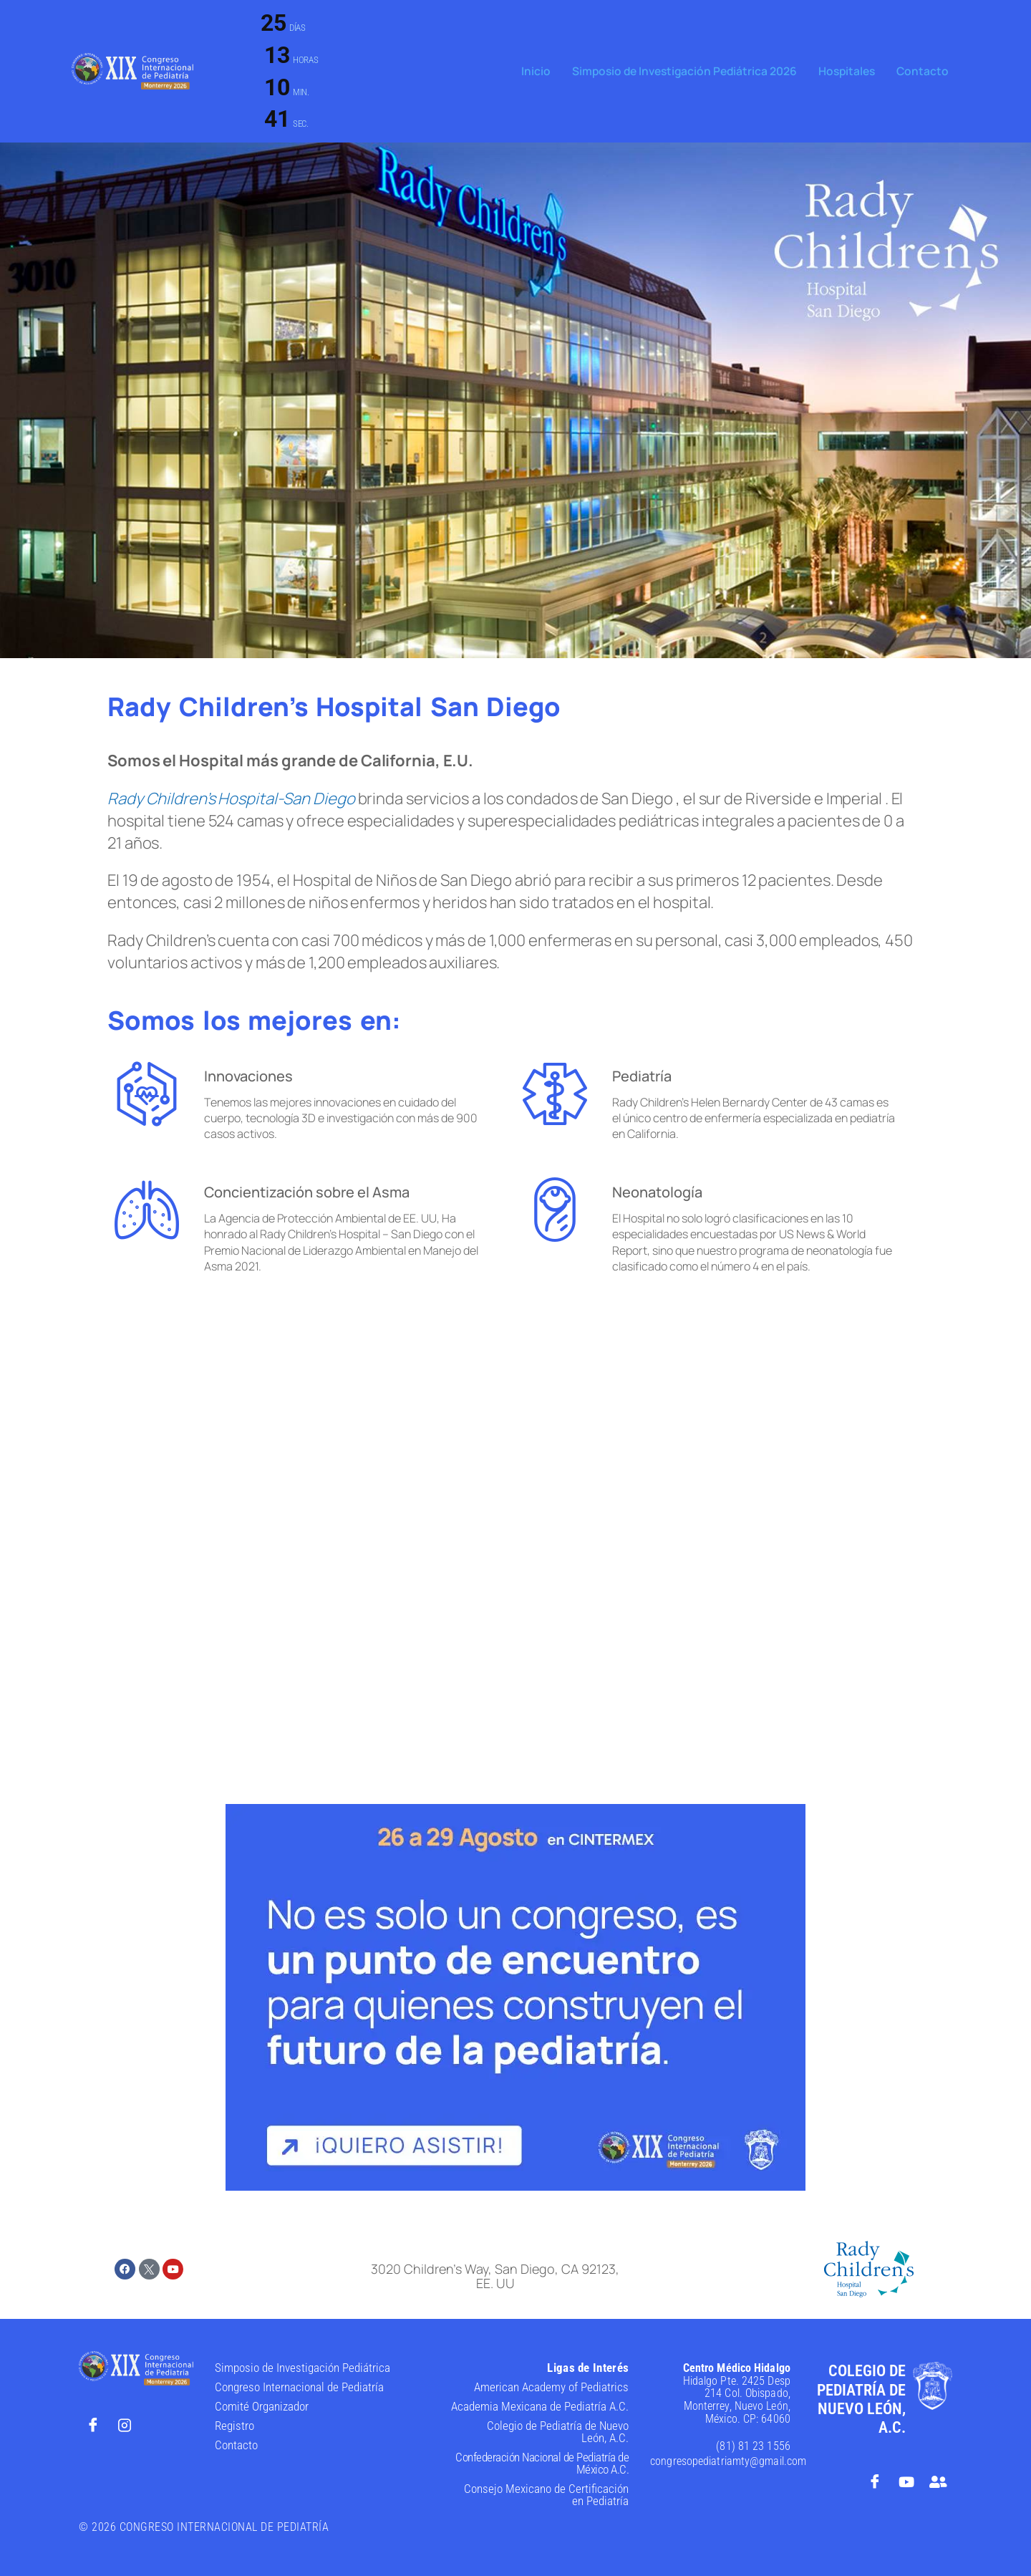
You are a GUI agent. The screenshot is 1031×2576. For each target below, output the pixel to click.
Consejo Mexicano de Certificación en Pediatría (546, 2494)
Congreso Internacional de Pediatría (299, 2387)
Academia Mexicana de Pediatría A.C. (540, 2406)
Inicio (549, 71)
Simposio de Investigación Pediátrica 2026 (693, 71)
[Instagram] (124, 2425)
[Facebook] (93, 2425)
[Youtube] (906, 2481)
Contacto (924, 71)
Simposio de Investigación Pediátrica (302, 2367)
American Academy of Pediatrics (551, 2387)
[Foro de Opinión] (938, 2481)
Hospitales (850, 71)
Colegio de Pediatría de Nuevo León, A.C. (558, 2431)
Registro (234, 2425)
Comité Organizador (262, 2406)
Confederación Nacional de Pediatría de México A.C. (542, 2463)
